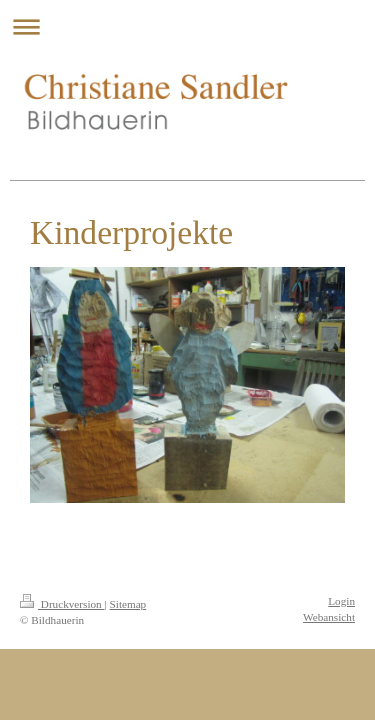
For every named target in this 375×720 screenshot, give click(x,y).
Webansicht (329, 617)
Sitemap (128, 604)
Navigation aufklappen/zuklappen (187, 26)
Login (341, 601)
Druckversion (62, 604)
